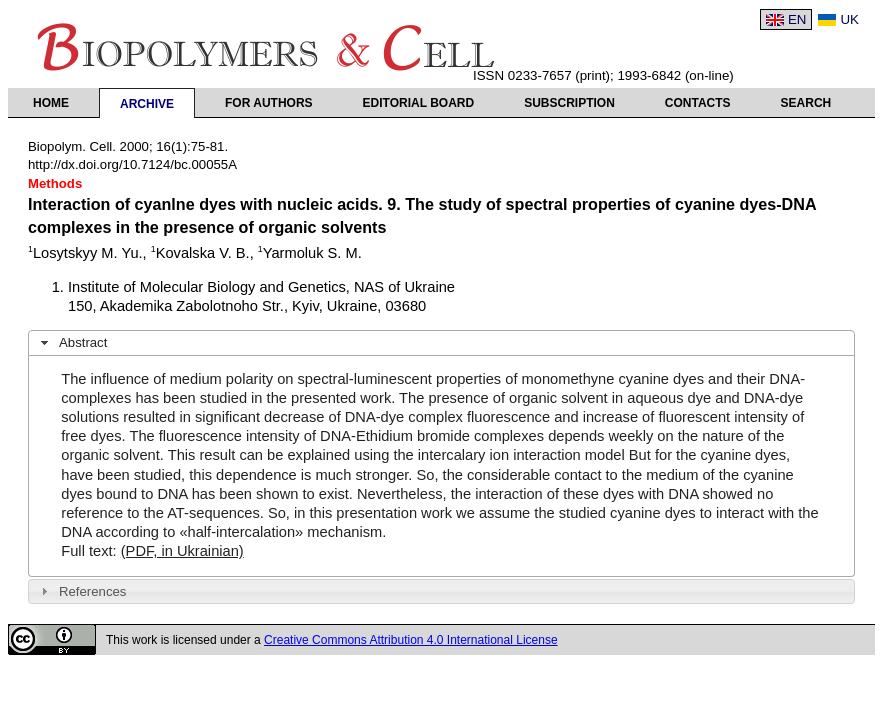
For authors (269, 103)
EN (797, 19)
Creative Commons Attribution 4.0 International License (411, 640)
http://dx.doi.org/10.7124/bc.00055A (132, 164)
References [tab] (81, 591)
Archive (147, 104)
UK (849, 19)
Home (51, 103)
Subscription (569, 103)
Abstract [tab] (72, 343)
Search (806, 103)
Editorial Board (419, 103)
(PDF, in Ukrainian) (182, 551)
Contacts (698, 103)
